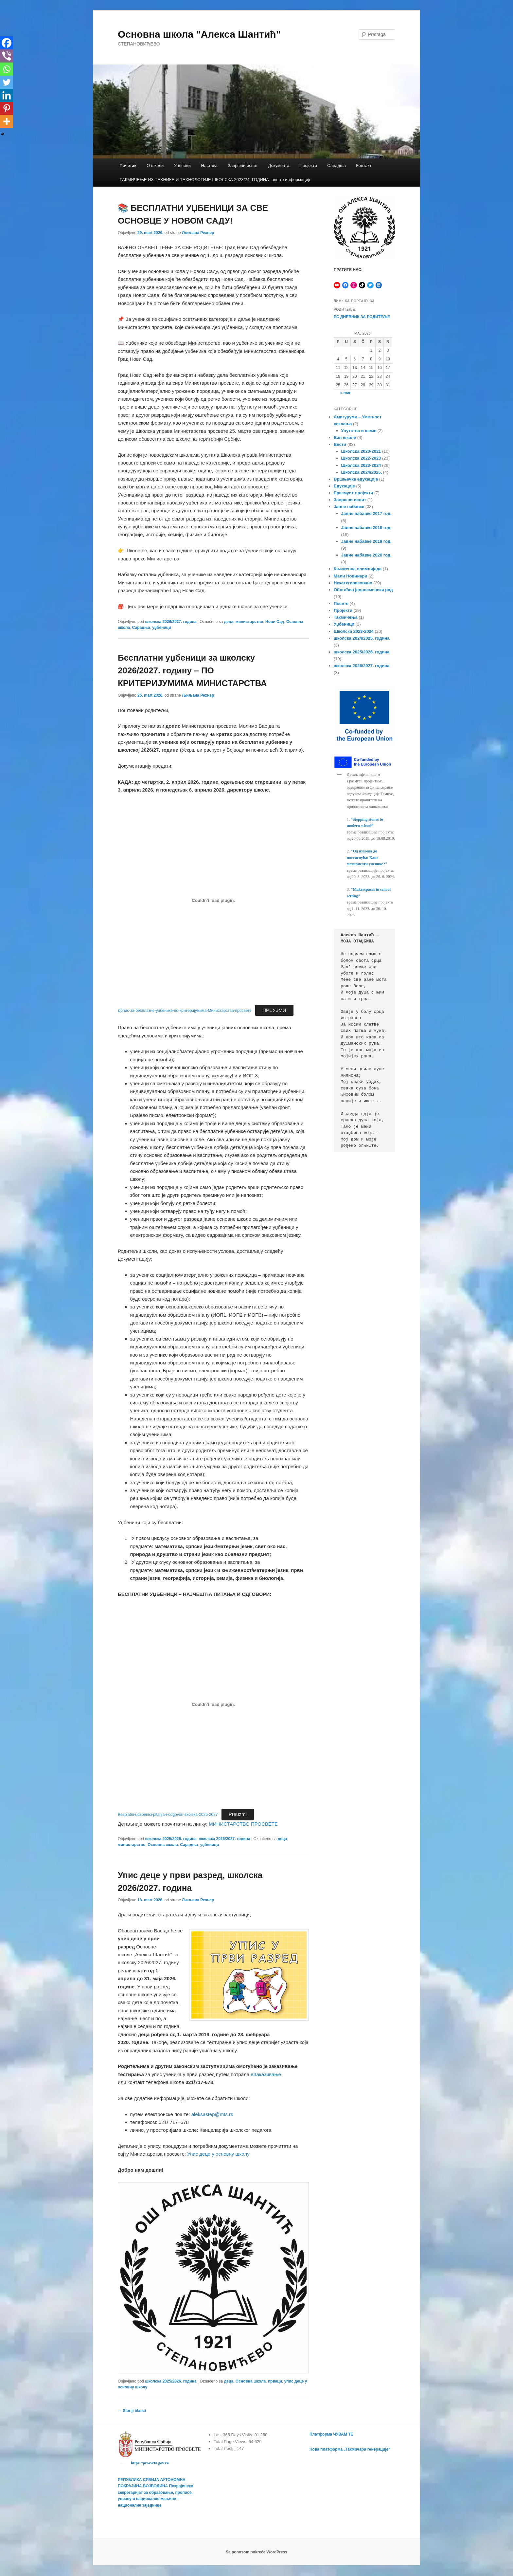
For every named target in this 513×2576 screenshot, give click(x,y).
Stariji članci (132, 2410)
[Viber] (6, 56)
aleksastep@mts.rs (212, 2114)
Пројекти (308, 165)
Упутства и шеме (359, 430)
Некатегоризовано (353, 582)
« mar (345, 393)
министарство (249, 621)
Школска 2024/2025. (361, 472)
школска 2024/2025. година (361, 638)
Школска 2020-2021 (361, 451)
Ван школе (345, 437)
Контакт (363, 165)
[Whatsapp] (6, 69)
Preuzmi (238, 1814)
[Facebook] (6, 42)
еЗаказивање (266, 2074)
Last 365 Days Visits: (234, 2434)
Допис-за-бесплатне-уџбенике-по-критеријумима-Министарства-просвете (185, 1010)
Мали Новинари (350, 576)
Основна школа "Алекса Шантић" (199, 34)
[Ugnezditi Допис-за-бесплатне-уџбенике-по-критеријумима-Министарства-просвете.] (213, 900)
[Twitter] (6, 82)
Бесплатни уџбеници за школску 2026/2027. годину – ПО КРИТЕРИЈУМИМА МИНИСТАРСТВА (192, 670)
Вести (340, 444)
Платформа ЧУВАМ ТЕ (331, 2434)
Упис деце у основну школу (218, 2154)
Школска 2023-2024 (361, 465)
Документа (278, 165)
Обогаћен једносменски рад (363, 589)
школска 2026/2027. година (170, 621)
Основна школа (163, 1844)
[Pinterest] (6, 108)
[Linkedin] (6, 95)
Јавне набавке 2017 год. (366, 513)
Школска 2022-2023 (361, 458)
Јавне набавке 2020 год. (366, 555)
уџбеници (161, 627)
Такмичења (346, 617)
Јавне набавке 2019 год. (366, 541)
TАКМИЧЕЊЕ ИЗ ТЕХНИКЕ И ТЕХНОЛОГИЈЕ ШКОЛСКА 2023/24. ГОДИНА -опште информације (215, 179)
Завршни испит (243, 165)
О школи (155, 165)
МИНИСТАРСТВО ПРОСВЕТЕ (243, 1824)
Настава (209, 165)
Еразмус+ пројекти (353, 492)
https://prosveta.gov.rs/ (150, 2463)
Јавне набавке (349, 506)
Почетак (127, 165)
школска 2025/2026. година (170, 1838)
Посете (341, 603)
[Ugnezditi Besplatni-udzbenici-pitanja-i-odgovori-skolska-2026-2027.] (213, 1704)
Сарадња (336, 165)
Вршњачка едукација (356, 479)
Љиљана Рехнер (198, 232)
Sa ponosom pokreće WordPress (256, 2553)
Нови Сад (274, 621)
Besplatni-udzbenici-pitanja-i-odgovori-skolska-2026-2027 (168, 1814)
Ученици (182, 165)
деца (229, 621)
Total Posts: (225, 2448)
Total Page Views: (231, 2441)
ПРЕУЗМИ (274, 1010)
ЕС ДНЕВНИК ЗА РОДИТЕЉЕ (362, 317)
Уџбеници (344, 624)
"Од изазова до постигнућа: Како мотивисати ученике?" (367, 857)
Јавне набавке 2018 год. (366, 527)
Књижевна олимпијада (357, 568)
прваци (275, 2381)
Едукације (344, 486)
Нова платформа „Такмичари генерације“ (350, 2449)
